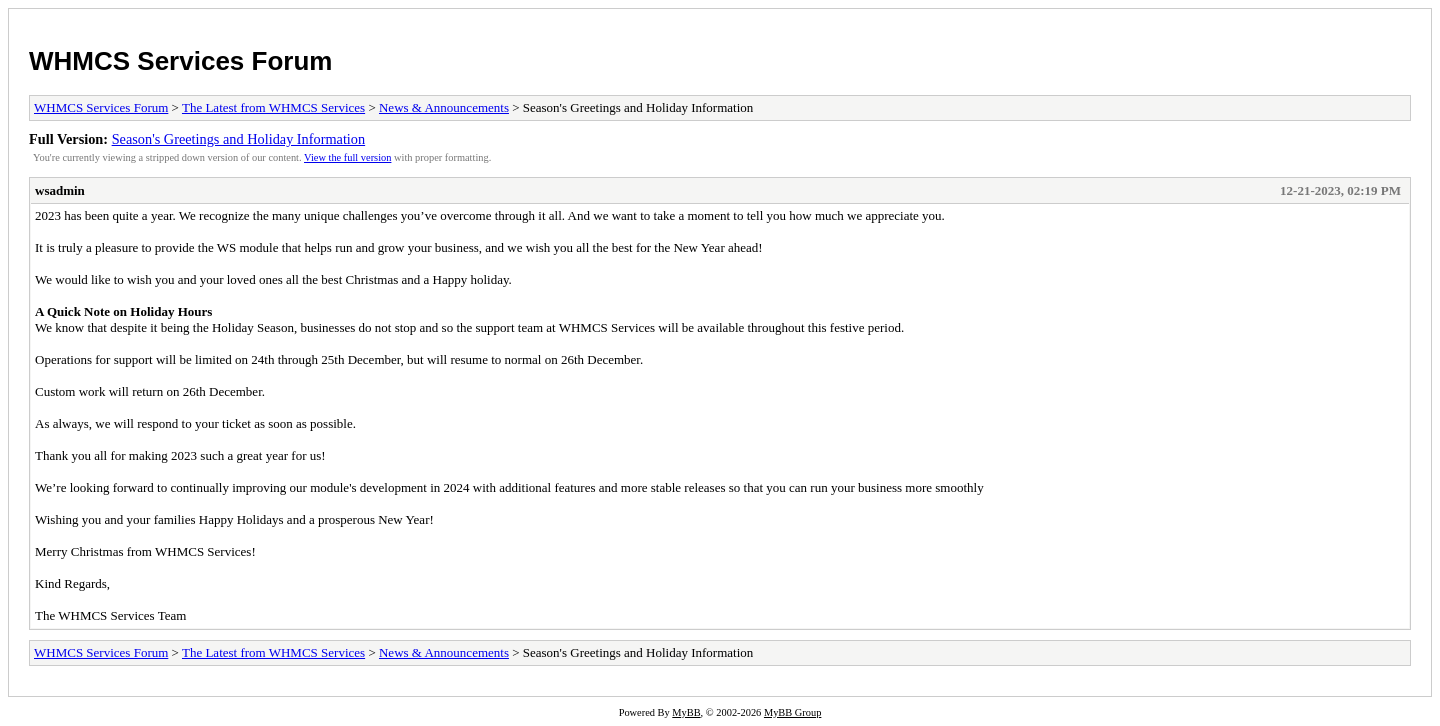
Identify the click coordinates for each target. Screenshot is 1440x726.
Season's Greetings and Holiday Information (239, 139)
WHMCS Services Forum (180, 61)
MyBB (686, 712)
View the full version (347, 157)
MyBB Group (792, 712)
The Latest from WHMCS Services (273, 107)
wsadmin (60, 190)
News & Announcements (444, 107)
